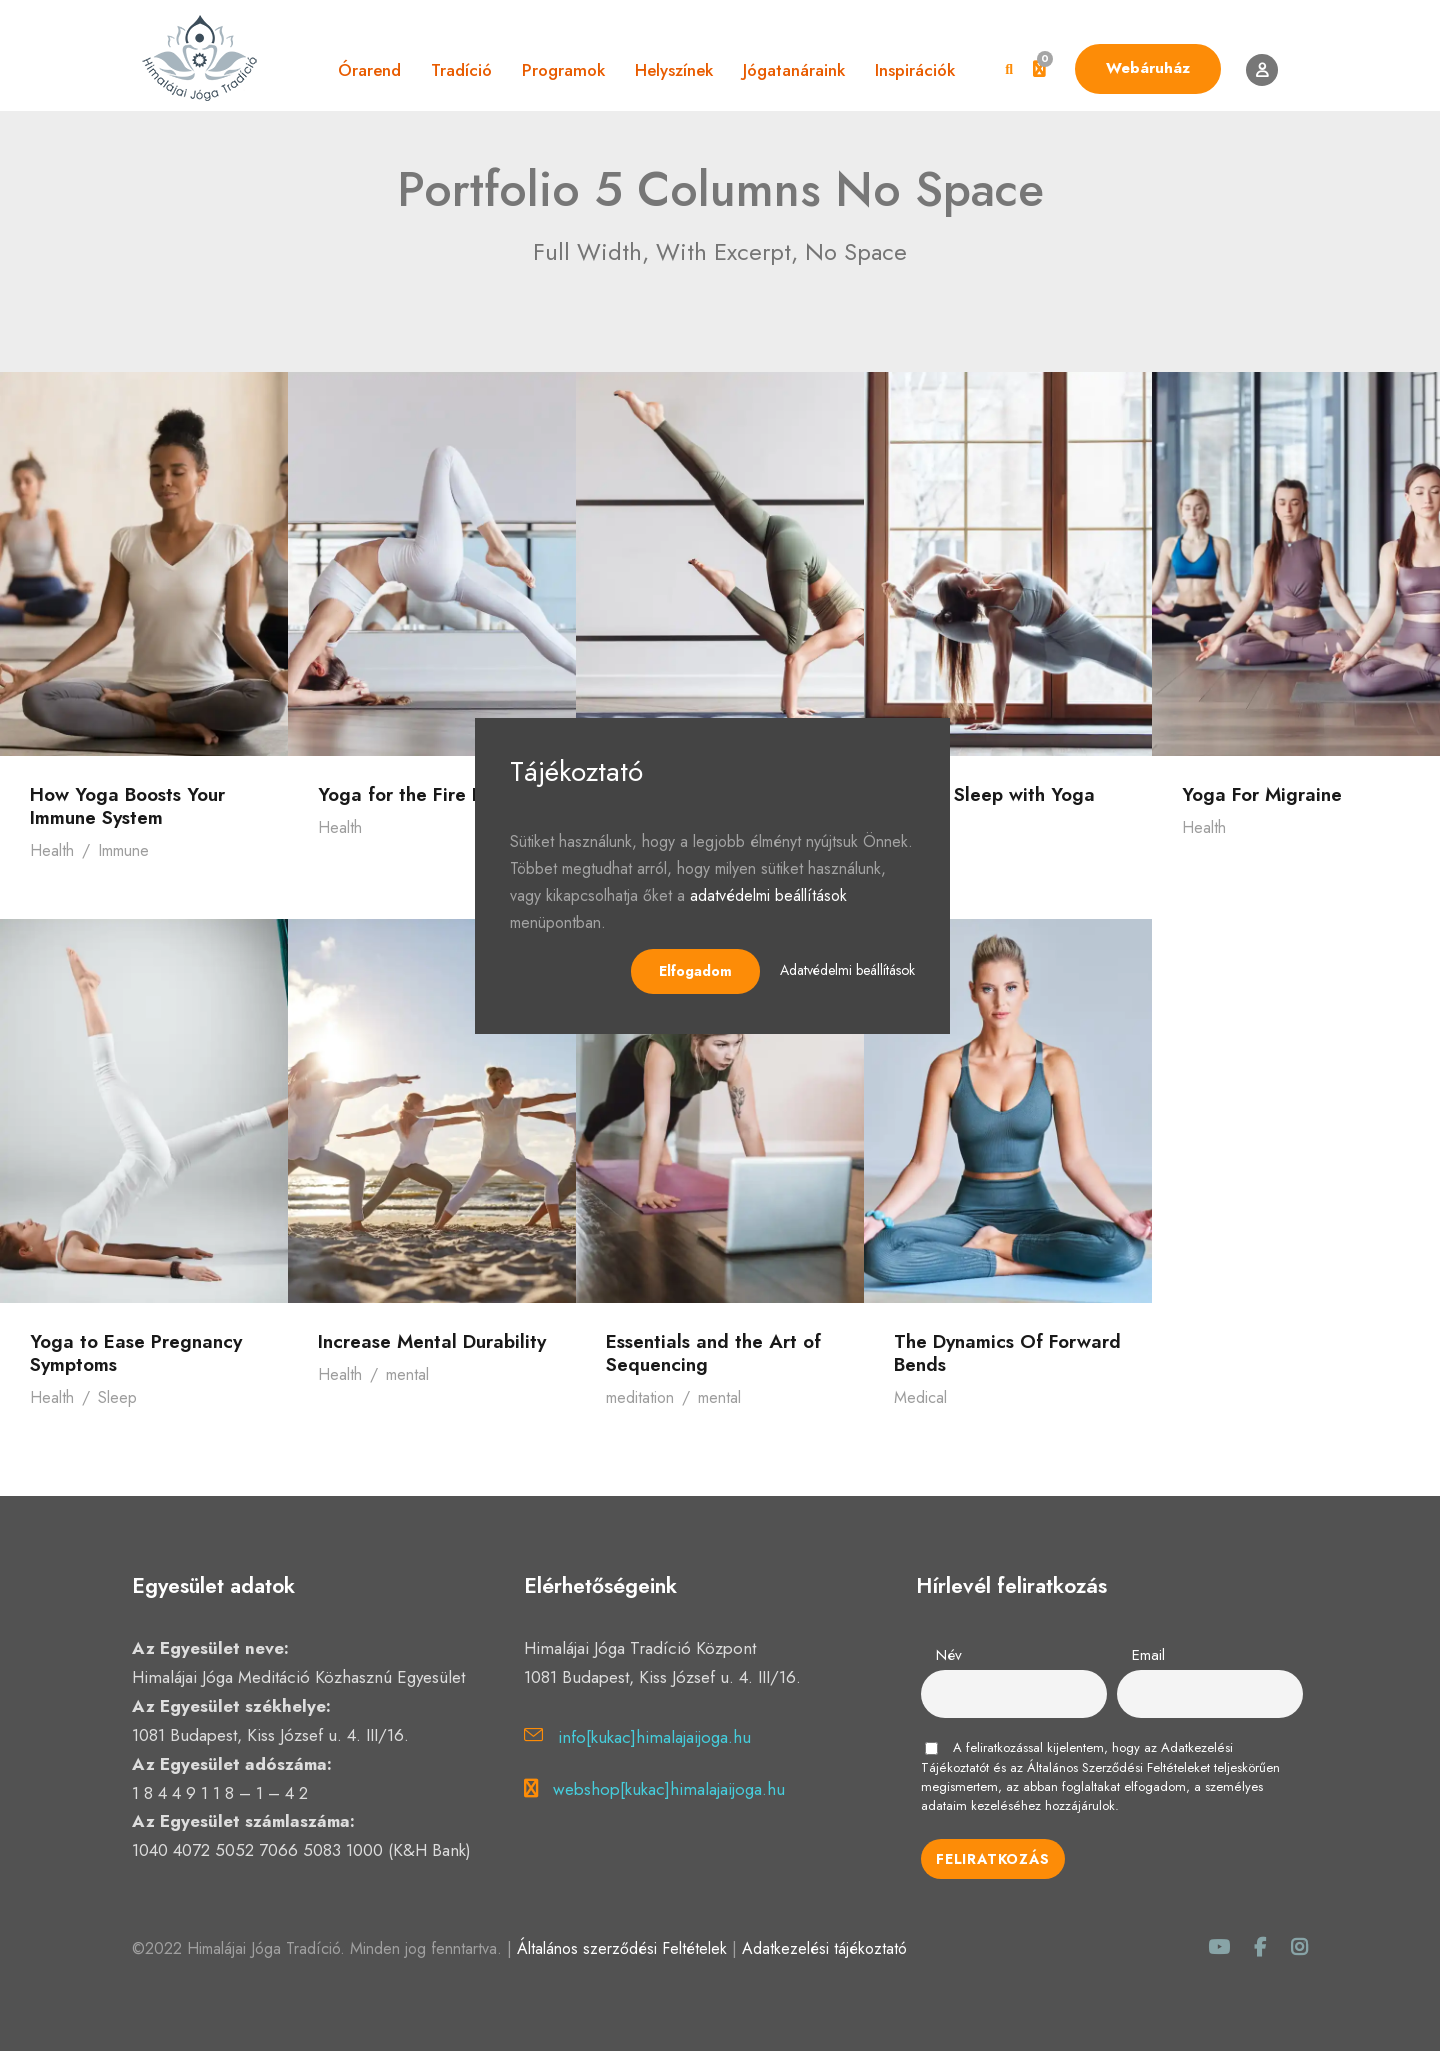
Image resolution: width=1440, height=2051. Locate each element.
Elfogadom (695, 971)
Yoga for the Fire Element (430, 794)
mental (407, 1374)
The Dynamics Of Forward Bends (1007, 1353)
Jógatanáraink (794, 70)
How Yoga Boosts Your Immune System (127, 806)
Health (52, 850)
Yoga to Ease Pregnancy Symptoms (136, 1353)
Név (949, 1655)
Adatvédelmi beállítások (847, 970)
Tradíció (461, 70)
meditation (640, 1397)
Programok (563, 70)
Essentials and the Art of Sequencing (713, 1353)
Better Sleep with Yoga (994, 794)
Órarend (369, 70)
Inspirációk (915, 70)
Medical (920, 1397)
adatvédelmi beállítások (768, 895)
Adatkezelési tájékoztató (824, 1948)
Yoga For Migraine (1262, 794)
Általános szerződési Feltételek (622, 1948)
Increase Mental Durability (432, 1341)
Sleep (117, 1397)
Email (1148, 1655)
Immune (123, 850)
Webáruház (1148, 68)
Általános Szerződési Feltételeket (1118, 1767)
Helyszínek (674, 70)
